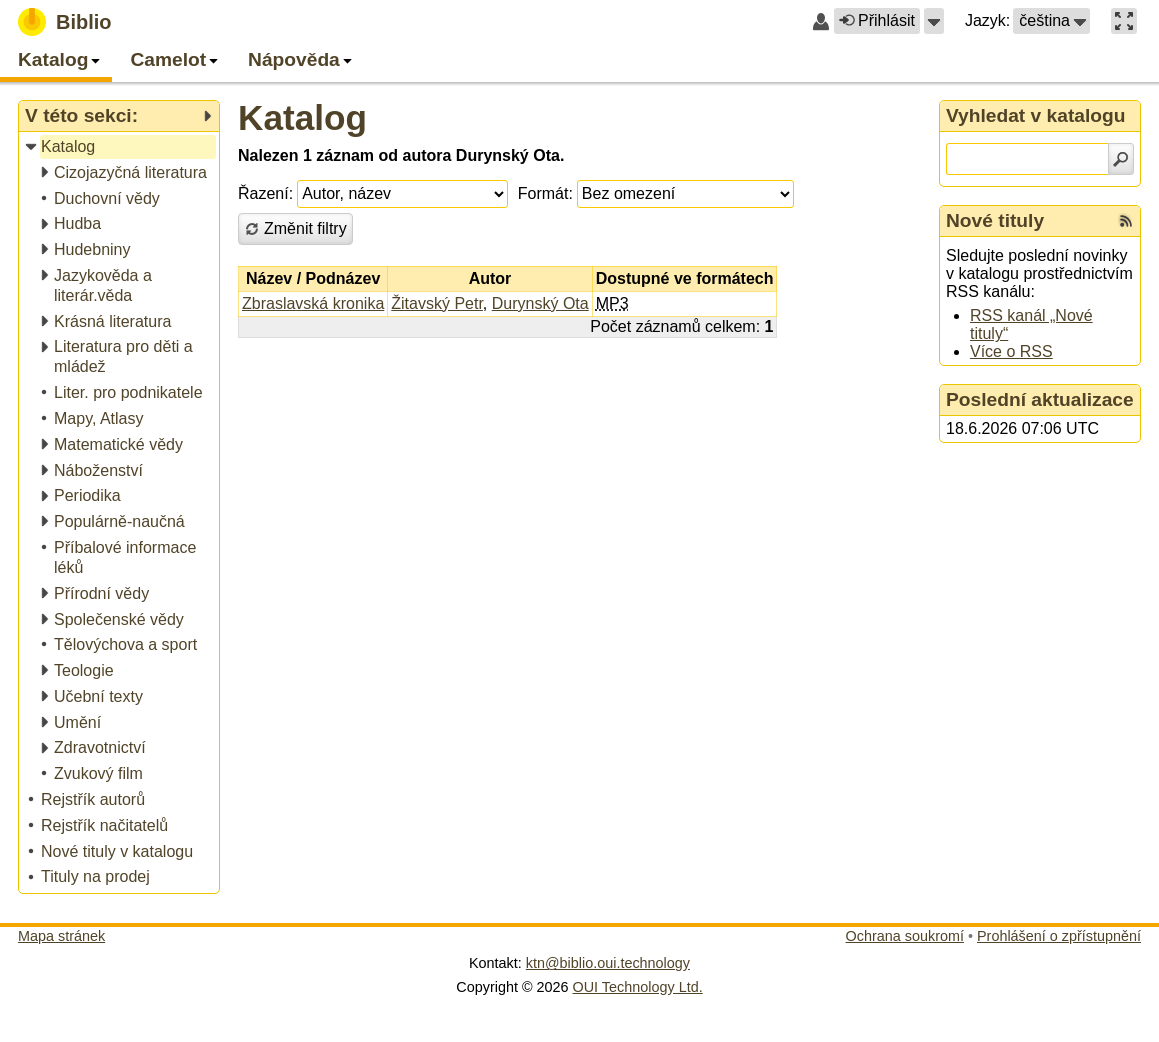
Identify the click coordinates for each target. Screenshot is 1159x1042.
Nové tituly (995, 220)
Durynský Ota (540, 303)
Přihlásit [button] (877, 20)
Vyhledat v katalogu (1036, 115)
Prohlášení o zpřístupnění (1059, 936)
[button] (934, 21)
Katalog (302, 117)
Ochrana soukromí (905, 936)
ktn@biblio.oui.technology (608, 963)
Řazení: (265, 193)
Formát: (545, 193)
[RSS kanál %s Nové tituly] (1126, 221)
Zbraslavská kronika (313, 303)
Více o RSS (1011, 351)
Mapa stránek (61, 936)
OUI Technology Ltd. (638, 987)
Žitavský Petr (437, 303)
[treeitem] (120, 147)
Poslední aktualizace (1040, 399)
